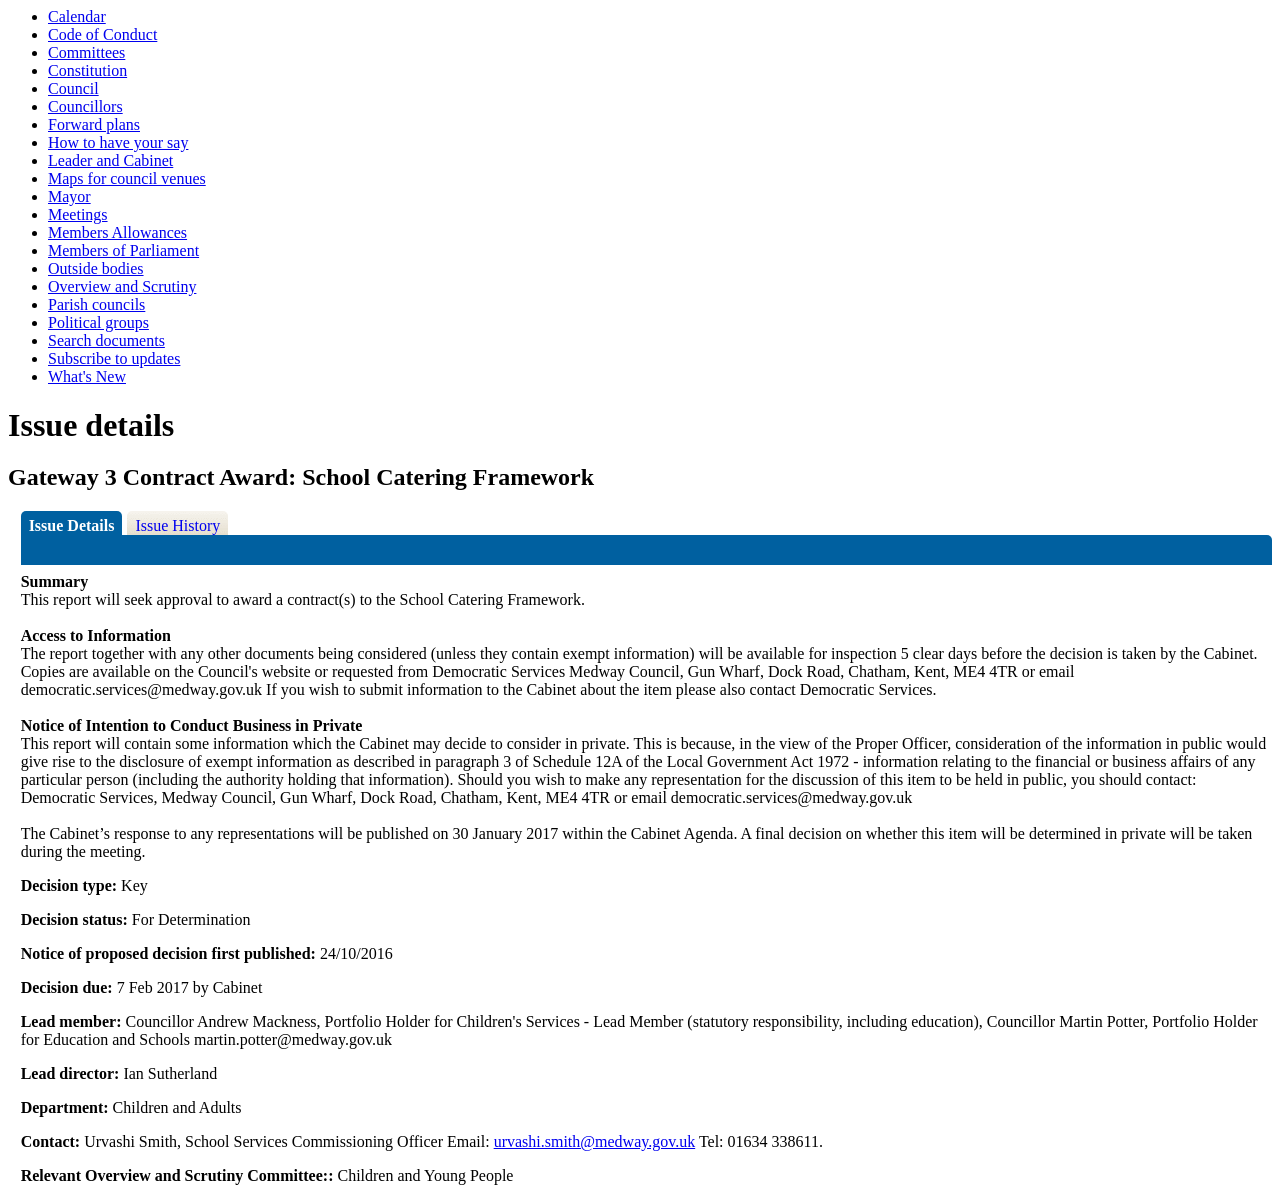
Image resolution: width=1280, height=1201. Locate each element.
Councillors (85, 106)
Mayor (69, 196)
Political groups (98, 322)
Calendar (77, 16)
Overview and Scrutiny (122, 286)
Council (73, 88)
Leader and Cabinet (110, 160)
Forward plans (94, 124)
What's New (87, 376)
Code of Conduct (102, 34)
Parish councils (96, 304)
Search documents (106, 340)
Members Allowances (117, 232)
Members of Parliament (123, 250)
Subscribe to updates (114, 358)
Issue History (177, 525)
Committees (86, 52)
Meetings (78, 214)
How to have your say (118, 142)
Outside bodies (96, 268)
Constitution (87, 70)
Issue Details (72, 525)
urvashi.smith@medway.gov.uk (595, 1141)
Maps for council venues (127, 178)
